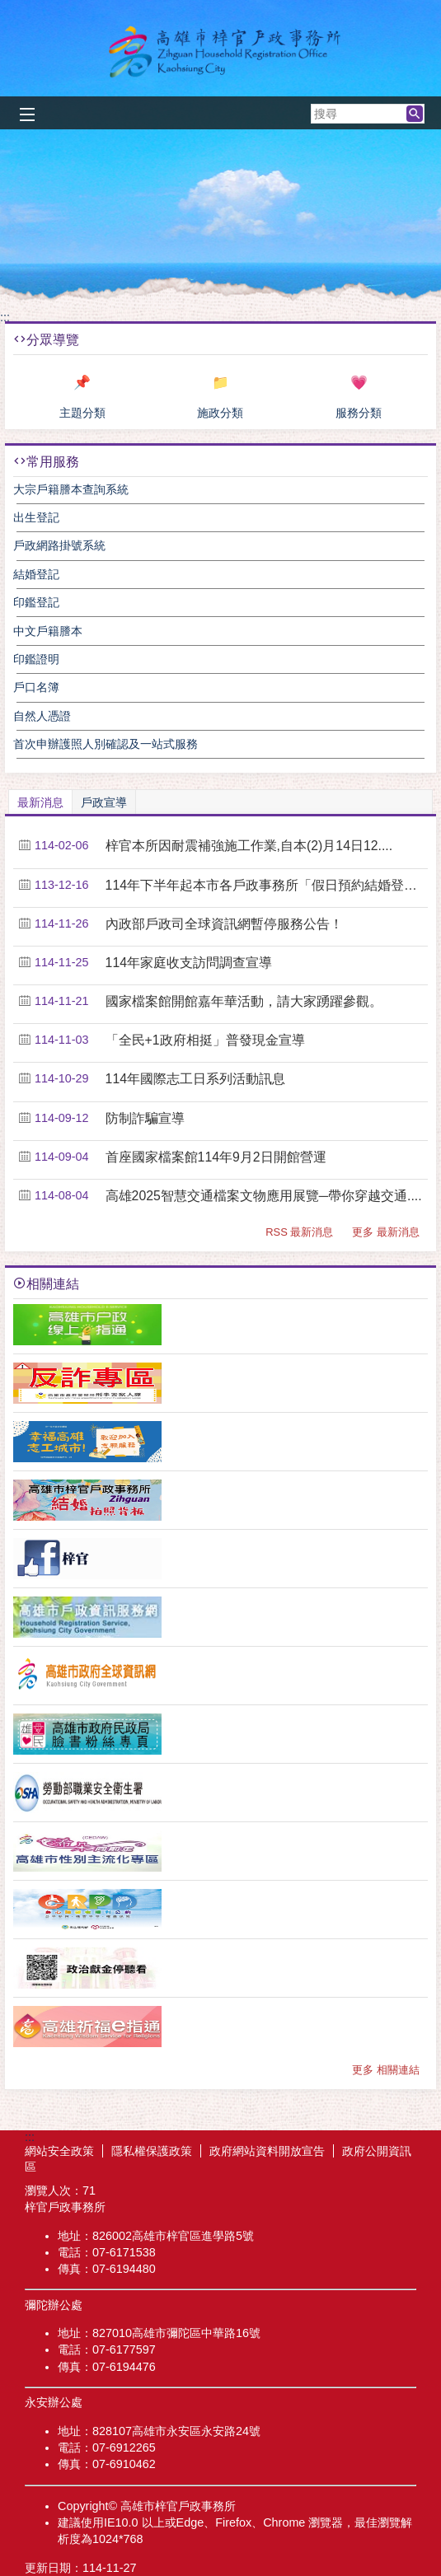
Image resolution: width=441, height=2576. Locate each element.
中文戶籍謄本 (47, 631)
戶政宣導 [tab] (104, 802)
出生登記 (36, 517)
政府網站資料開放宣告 (267, 2151)
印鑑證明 (36, 659)
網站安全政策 (59, 2151)
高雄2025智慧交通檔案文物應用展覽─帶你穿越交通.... (264, 1196)
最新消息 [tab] (40, 802)
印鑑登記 (36, 602)
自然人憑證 (42, 715)
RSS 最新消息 (299, 1232)
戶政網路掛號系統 (59, 545)
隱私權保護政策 (151, 2151)
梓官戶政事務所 (221, 52)
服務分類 (358, 412)
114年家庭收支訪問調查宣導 (189, 963)
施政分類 (220, 412)
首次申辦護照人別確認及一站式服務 (105, 743)
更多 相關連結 (386, 2070)
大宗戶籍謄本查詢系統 (71, 489)
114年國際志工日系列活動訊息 (195, 1079)
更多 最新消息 (386, 1232)
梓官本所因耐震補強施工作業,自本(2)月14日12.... (249, 846)
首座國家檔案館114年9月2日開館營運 (216, 1157)
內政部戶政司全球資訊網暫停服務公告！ (224, 924)
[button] (414, 113)
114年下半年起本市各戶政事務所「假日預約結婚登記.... (264, 885)
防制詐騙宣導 (145, 1118)
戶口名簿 (36, 687)
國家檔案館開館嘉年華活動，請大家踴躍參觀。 (244, 1001)
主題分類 (82, 412)
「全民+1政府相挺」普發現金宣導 (205, 1040)
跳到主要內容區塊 (8, 8)
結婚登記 (36, 574)
